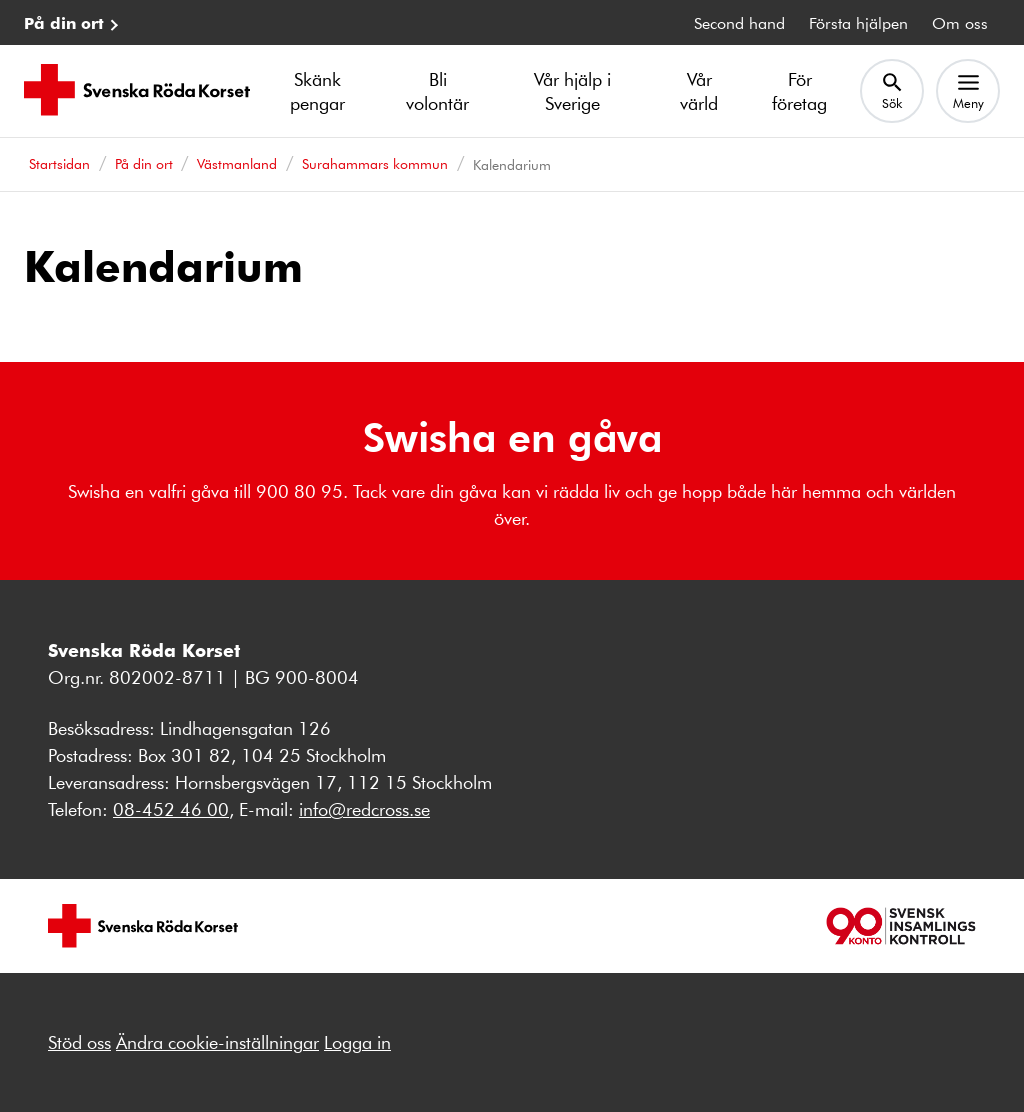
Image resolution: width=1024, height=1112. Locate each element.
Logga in (357, 1042)
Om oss (960, 22)
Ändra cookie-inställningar (217, 1042)
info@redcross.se (364, 809)
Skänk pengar (317, 91)
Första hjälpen (858, 22)
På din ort (64, 22)
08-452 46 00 (171, 809)
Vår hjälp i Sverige (572, 91)
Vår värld (699, 91)
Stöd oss (79, 1042)
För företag (799, 91)
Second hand (739, 22)
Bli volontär (437, 91)
